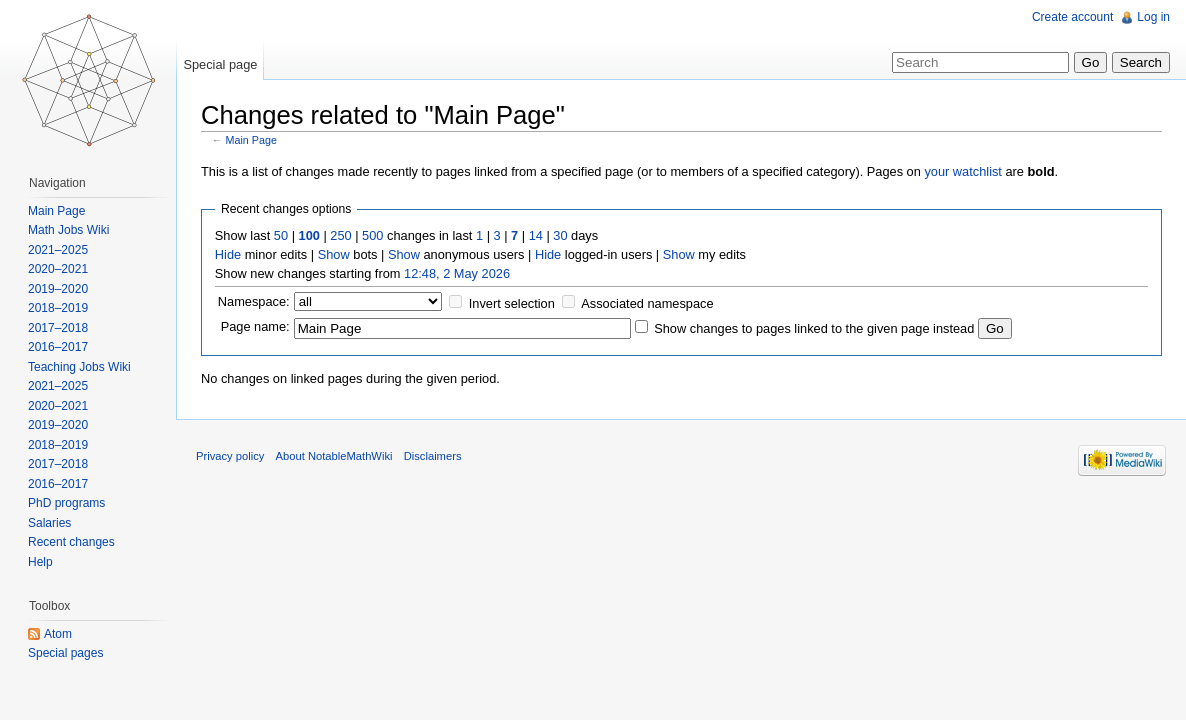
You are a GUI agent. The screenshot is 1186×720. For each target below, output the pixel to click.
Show (334, 254)
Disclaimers (433, 456)
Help (40, 562)
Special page (220, 64)
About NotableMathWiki (334, 456)
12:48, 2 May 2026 (457, 273)
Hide (228, 254)
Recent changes (71, 542)
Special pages (65, 653)
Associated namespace (647, 303)
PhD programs (66, 503)
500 (372, 235)
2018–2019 (58, 308)
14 (536, 235)
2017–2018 (58, 328)
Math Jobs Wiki (68, 230)
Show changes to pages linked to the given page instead (814, 328)
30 (560, 235)
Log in (1153, 17)
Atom (58, 634)
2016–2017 (58, 347)
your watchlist (963, 171)
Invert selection (512, 303)
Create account (1072, 17)
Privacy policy (230, 456)
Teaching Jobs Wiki (79, 367)
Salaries (49, 523)
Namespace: (254, 301)
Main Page (251, 140)
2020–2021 (58, 269)
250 (340, 235)
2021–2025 (58, 250)
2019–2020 (58, 289)
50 (281, 235)
